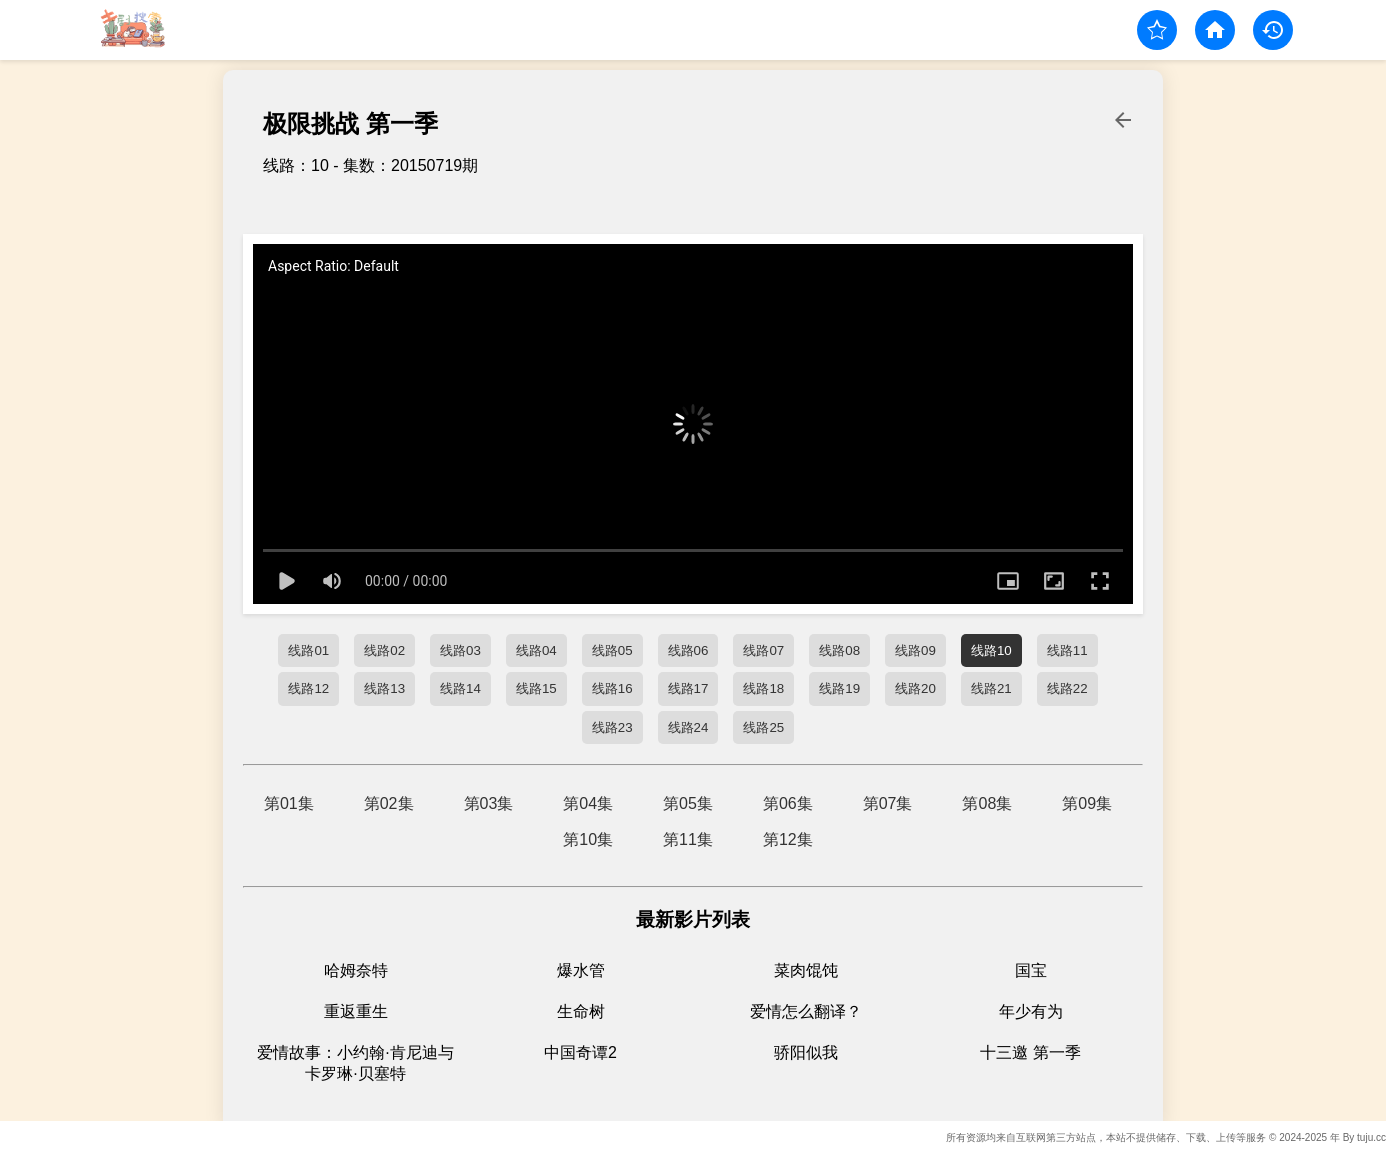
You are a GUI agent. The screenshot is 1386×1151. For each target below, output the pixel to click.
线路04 (536, 650)
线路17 (688, 688)
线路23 (612, 727)
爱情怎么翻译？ (806, 1011)
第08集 (987, 803)
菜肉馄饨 (806, 970)
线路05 (612, 650)
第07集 (888, 803)
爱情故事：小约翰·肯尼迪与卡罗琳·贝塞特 (355, 1063)
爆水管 (581, 970)
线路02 (384, 650)
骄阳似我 (806, 1052)
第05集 (688, 803)
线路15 (536, 688)
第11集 (688, 839)
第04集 (588, 803)
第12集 (788, 839)
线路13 (384, 688)
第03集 (489, 803)
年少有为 (1031, 1011)
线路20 (915, 688)
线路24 (688, 727)
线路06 (688, 650)
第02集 (389, 803)
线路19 (839, 688)
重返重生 (356, 1011)
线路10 (991, 650)
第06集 (788, 803)
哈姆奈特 (356, 970)
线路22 (1067, 688)
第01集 (289, 803)
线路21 (991, 688)
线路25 (763, 727)
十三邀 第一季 (1030, 1052)
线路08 (839, 650)
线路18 (763, 688)
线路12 (308, 688)
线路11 (1067, 650)
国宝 (1031, 970)
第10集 (588, 839)
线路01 (308, 650)
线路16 (612, 688)
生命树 (581, 1011)
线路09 (915, 650)
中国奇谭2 (580, 1052)
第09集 (1087, 803)
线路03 (460, 650)
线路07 (763, 650)
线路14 (460, 688)
